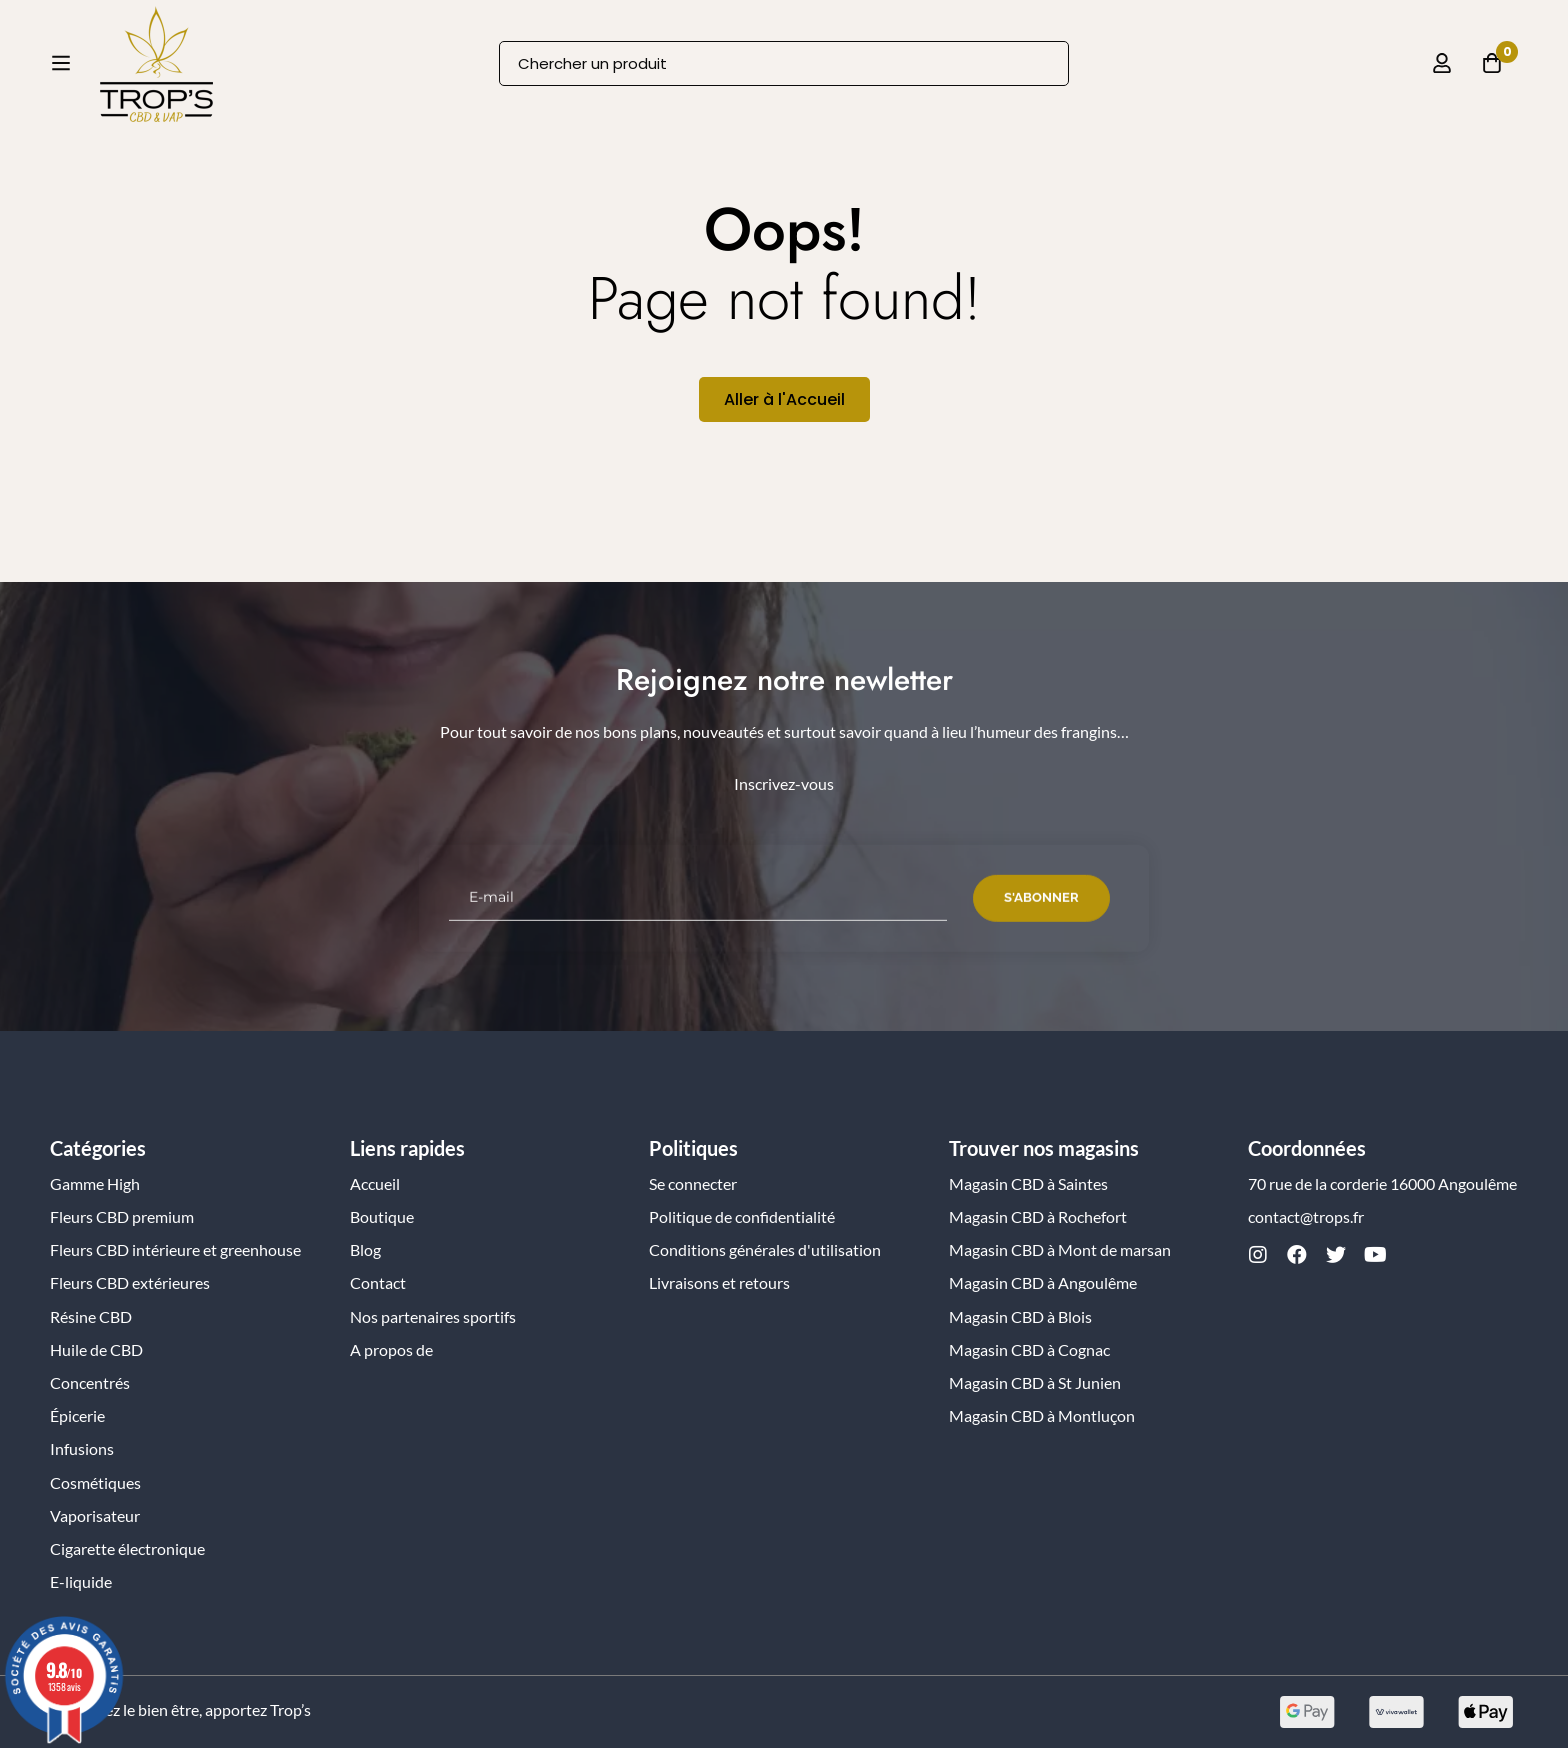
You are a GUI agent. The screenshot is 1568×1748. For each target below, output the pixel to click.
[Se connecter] (1442, 77)
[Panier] (1492, 77)
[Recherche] (1046, 77)
